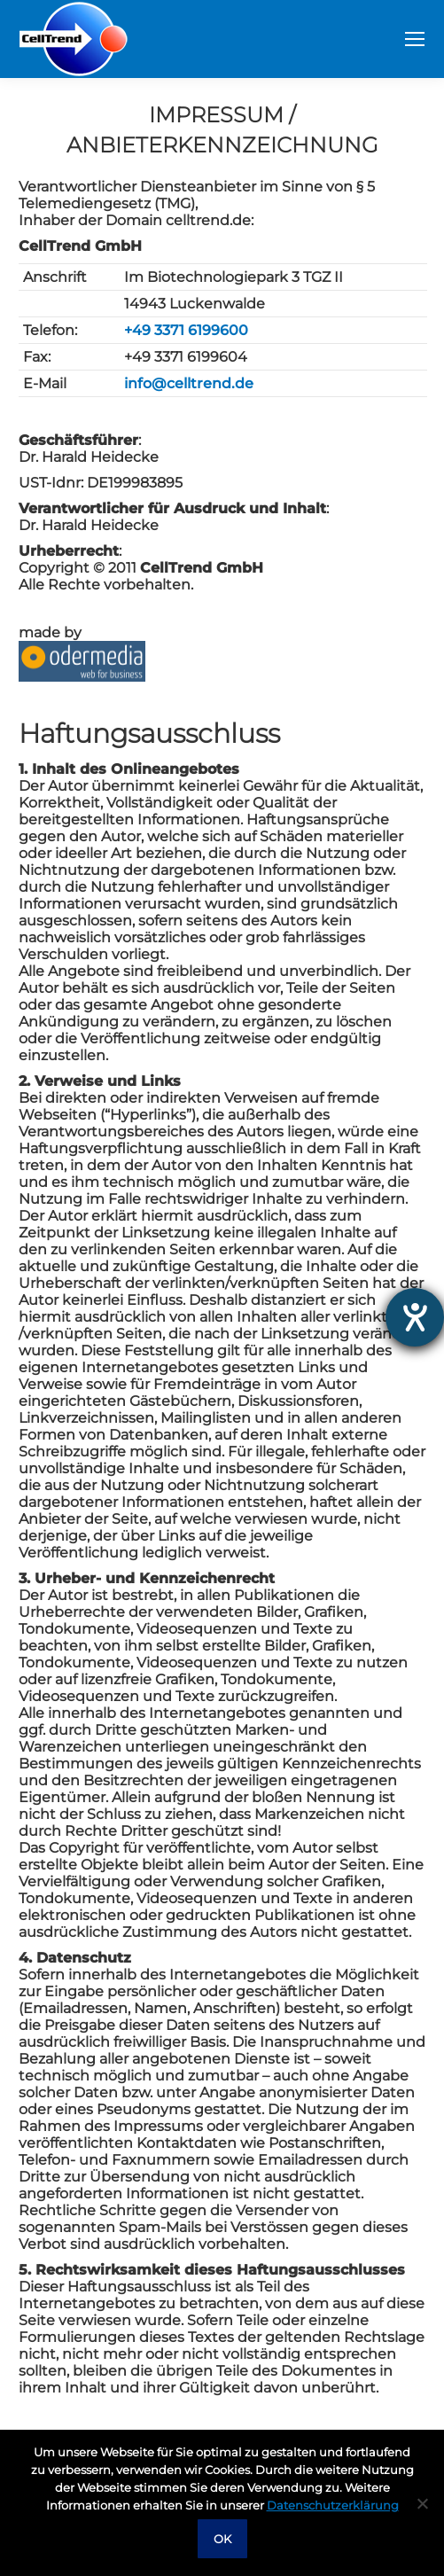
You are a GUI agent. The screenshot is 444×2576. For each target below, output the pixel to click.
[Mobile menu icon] (414, 39)
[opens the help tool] (415, 1317)
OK (222, 2539)
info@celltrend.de (188, 383)
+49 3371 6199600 (186, 330)
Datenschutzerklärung (333, 2505)
